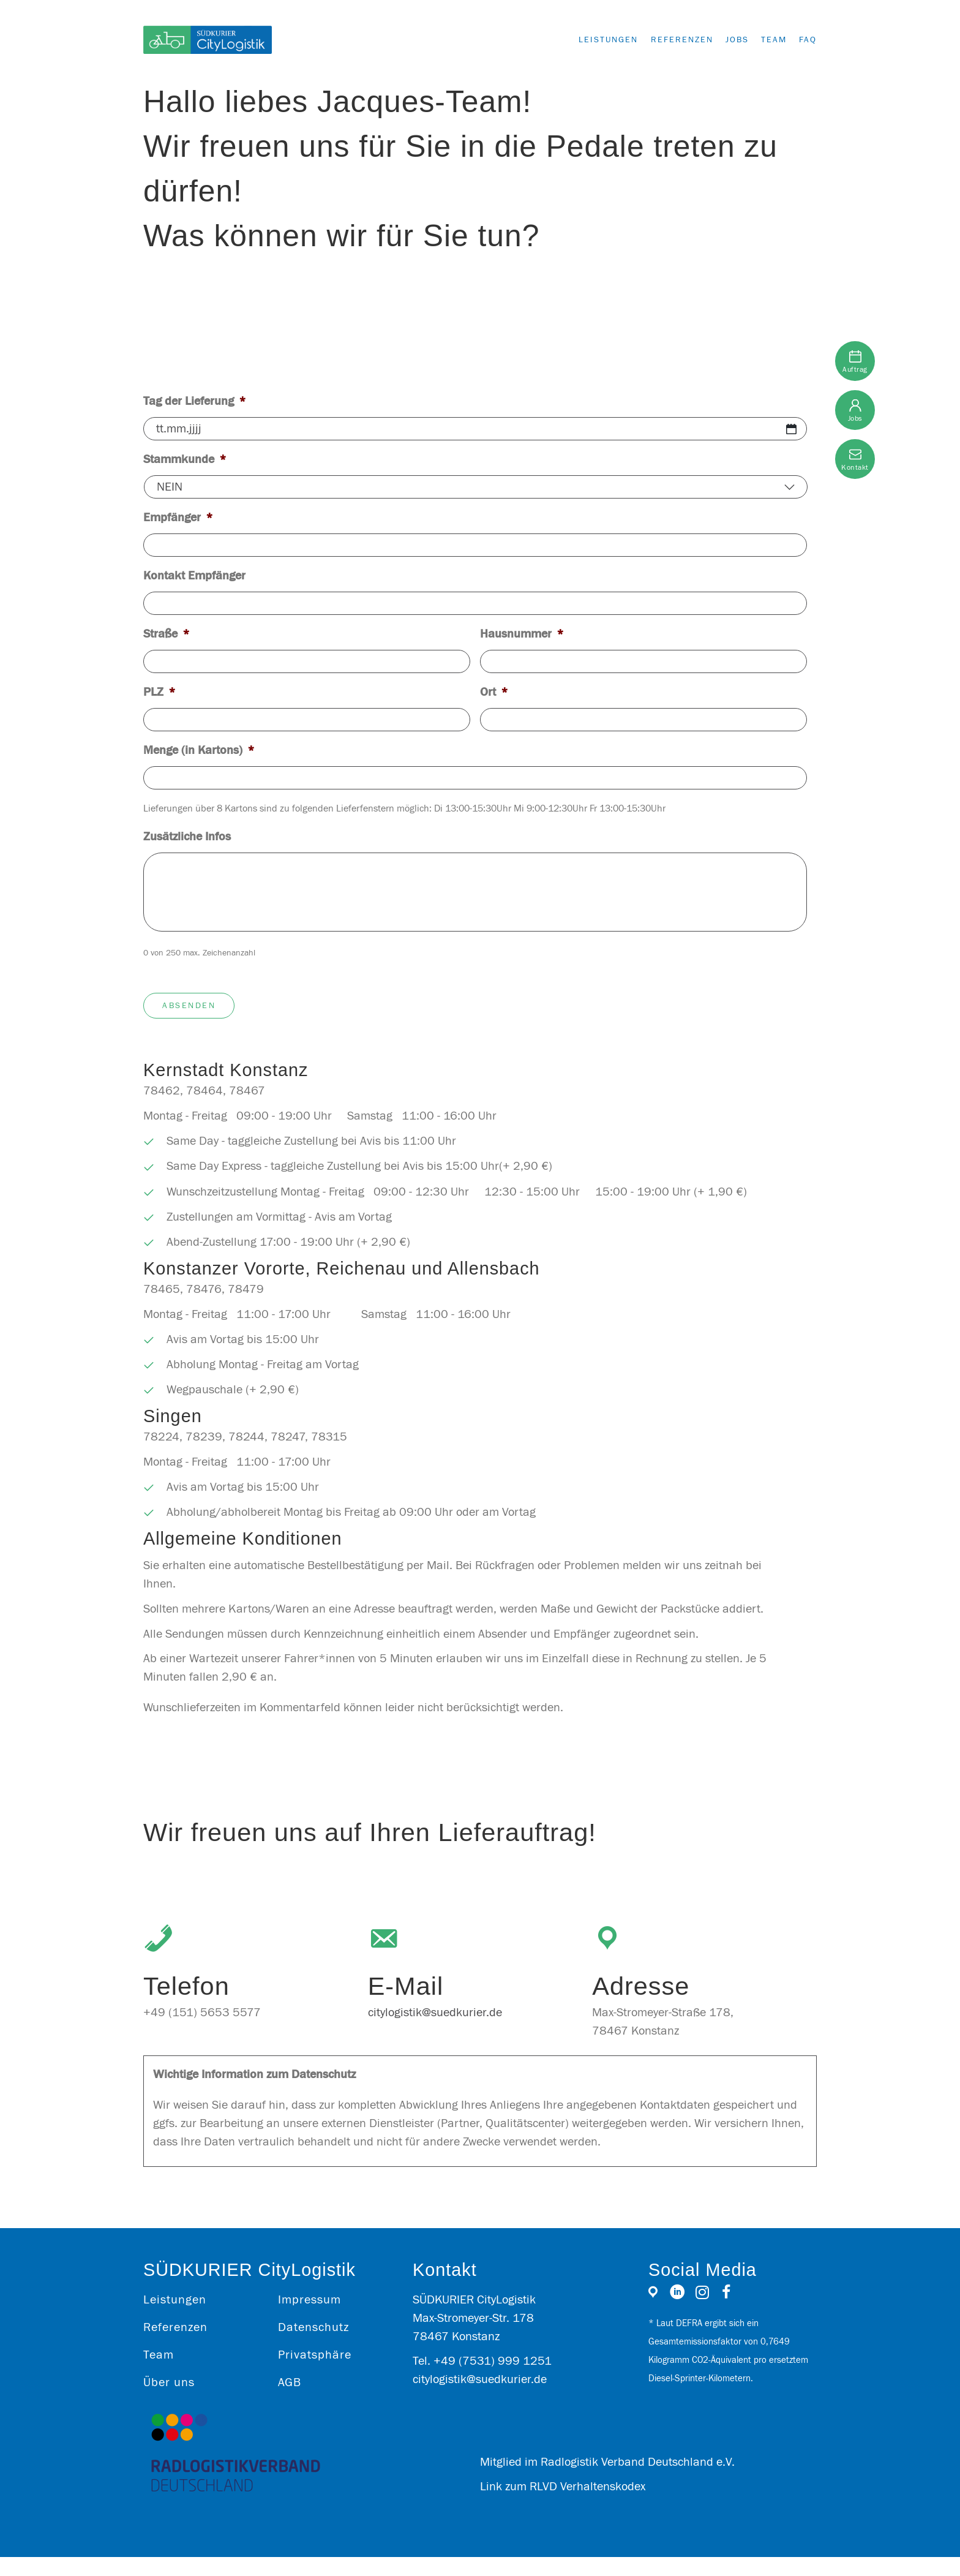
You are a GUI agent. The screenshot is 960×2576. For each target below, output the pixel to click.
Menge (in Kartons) (199, 750)
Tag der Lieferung (194, 401)
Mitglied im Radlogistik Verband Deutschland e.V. (607, 2481)
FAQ (808, 40)
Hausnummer (522, 634)
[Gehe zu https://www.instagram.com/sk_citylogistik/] (702, 2312)
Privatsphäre (314, 2374)
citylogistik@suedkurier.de (435, 2031)
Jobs (725, 40)
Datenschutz (313, 2346)
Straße (166, 634)
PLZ (159, 692)
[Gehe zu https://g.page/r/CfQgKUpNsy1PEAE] (653, 2313)
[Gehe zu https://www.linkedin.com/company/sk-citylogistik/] (677, 2313)
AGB (289, 2401)
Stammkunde (185, 459)
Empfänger (178, 517)
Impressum (309, 2318)
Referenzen (663, 40)
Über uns (169, 2401)
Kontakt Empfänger (194, 575)
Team (768, 40)
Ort (494, 692)
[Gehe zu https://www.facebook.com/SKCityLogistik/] (726, 2313)
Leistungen (584, 40)
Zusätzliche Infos (187, 836)
